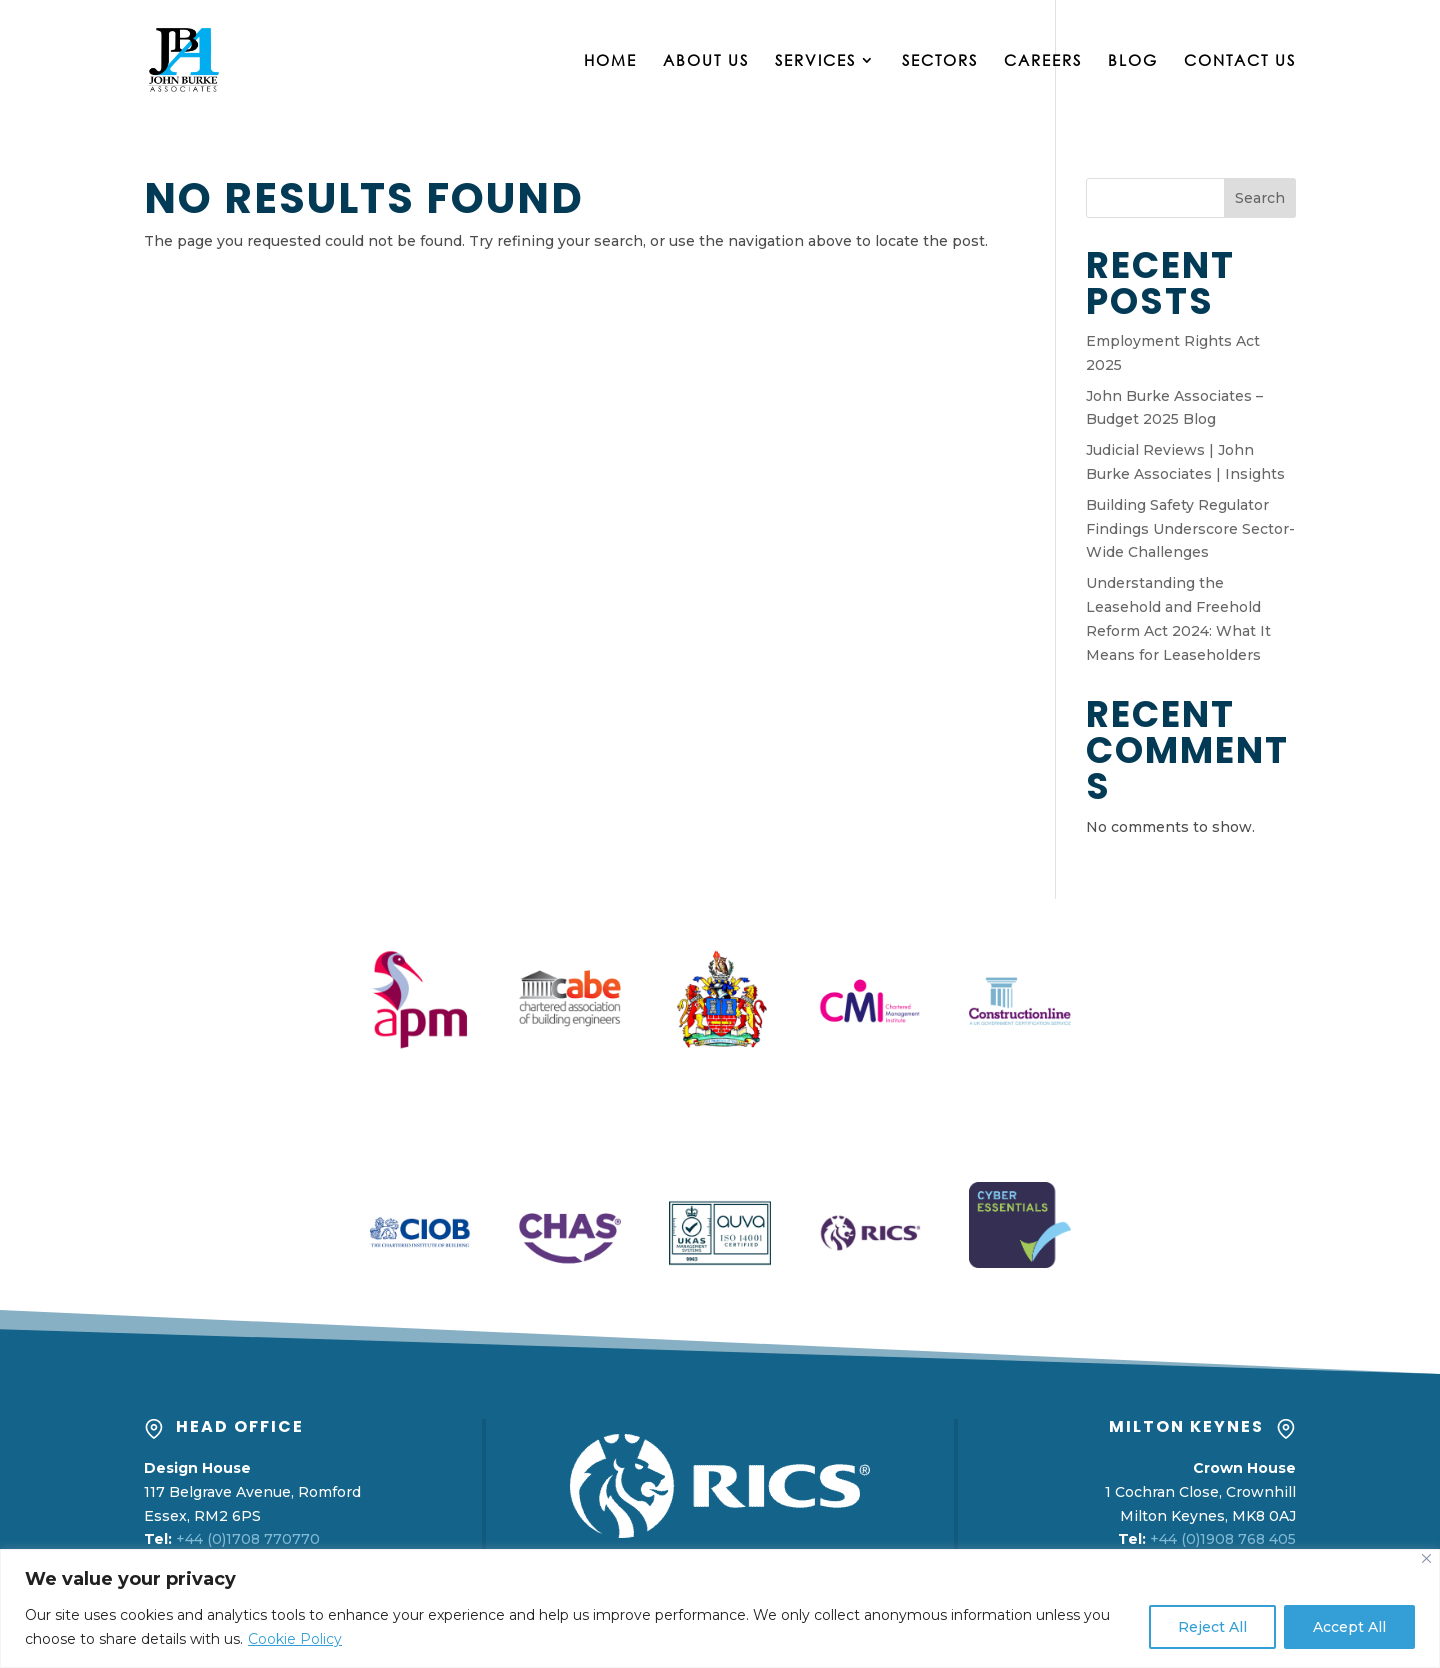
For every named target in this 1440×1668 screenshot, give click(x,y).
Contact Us (1240, 61)
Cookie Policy (295, 1639)
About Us (706, 61)
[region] (720, 1608)
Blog (1133, 61)
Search (1260, 198)
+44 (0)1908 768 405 (1223, 1539)
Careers (1043, 61)
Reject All (1212, 1627)
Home (610, 61)
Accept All (1349, 1627)
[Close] (1426, 1558)
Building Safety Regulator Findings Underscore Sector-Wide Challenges (1190, 529)
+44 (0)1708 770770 (248, 1539)
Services (815, 61)
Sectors (940, 61)
